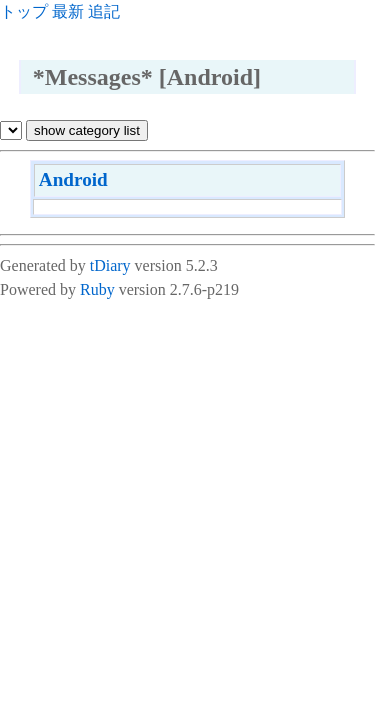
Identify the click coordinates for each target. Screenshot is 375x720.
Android (73, 179)
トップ (24, 11)
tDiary (110, 265)
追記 (104, 11)
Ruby (97, 289)
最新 (68, 11)
